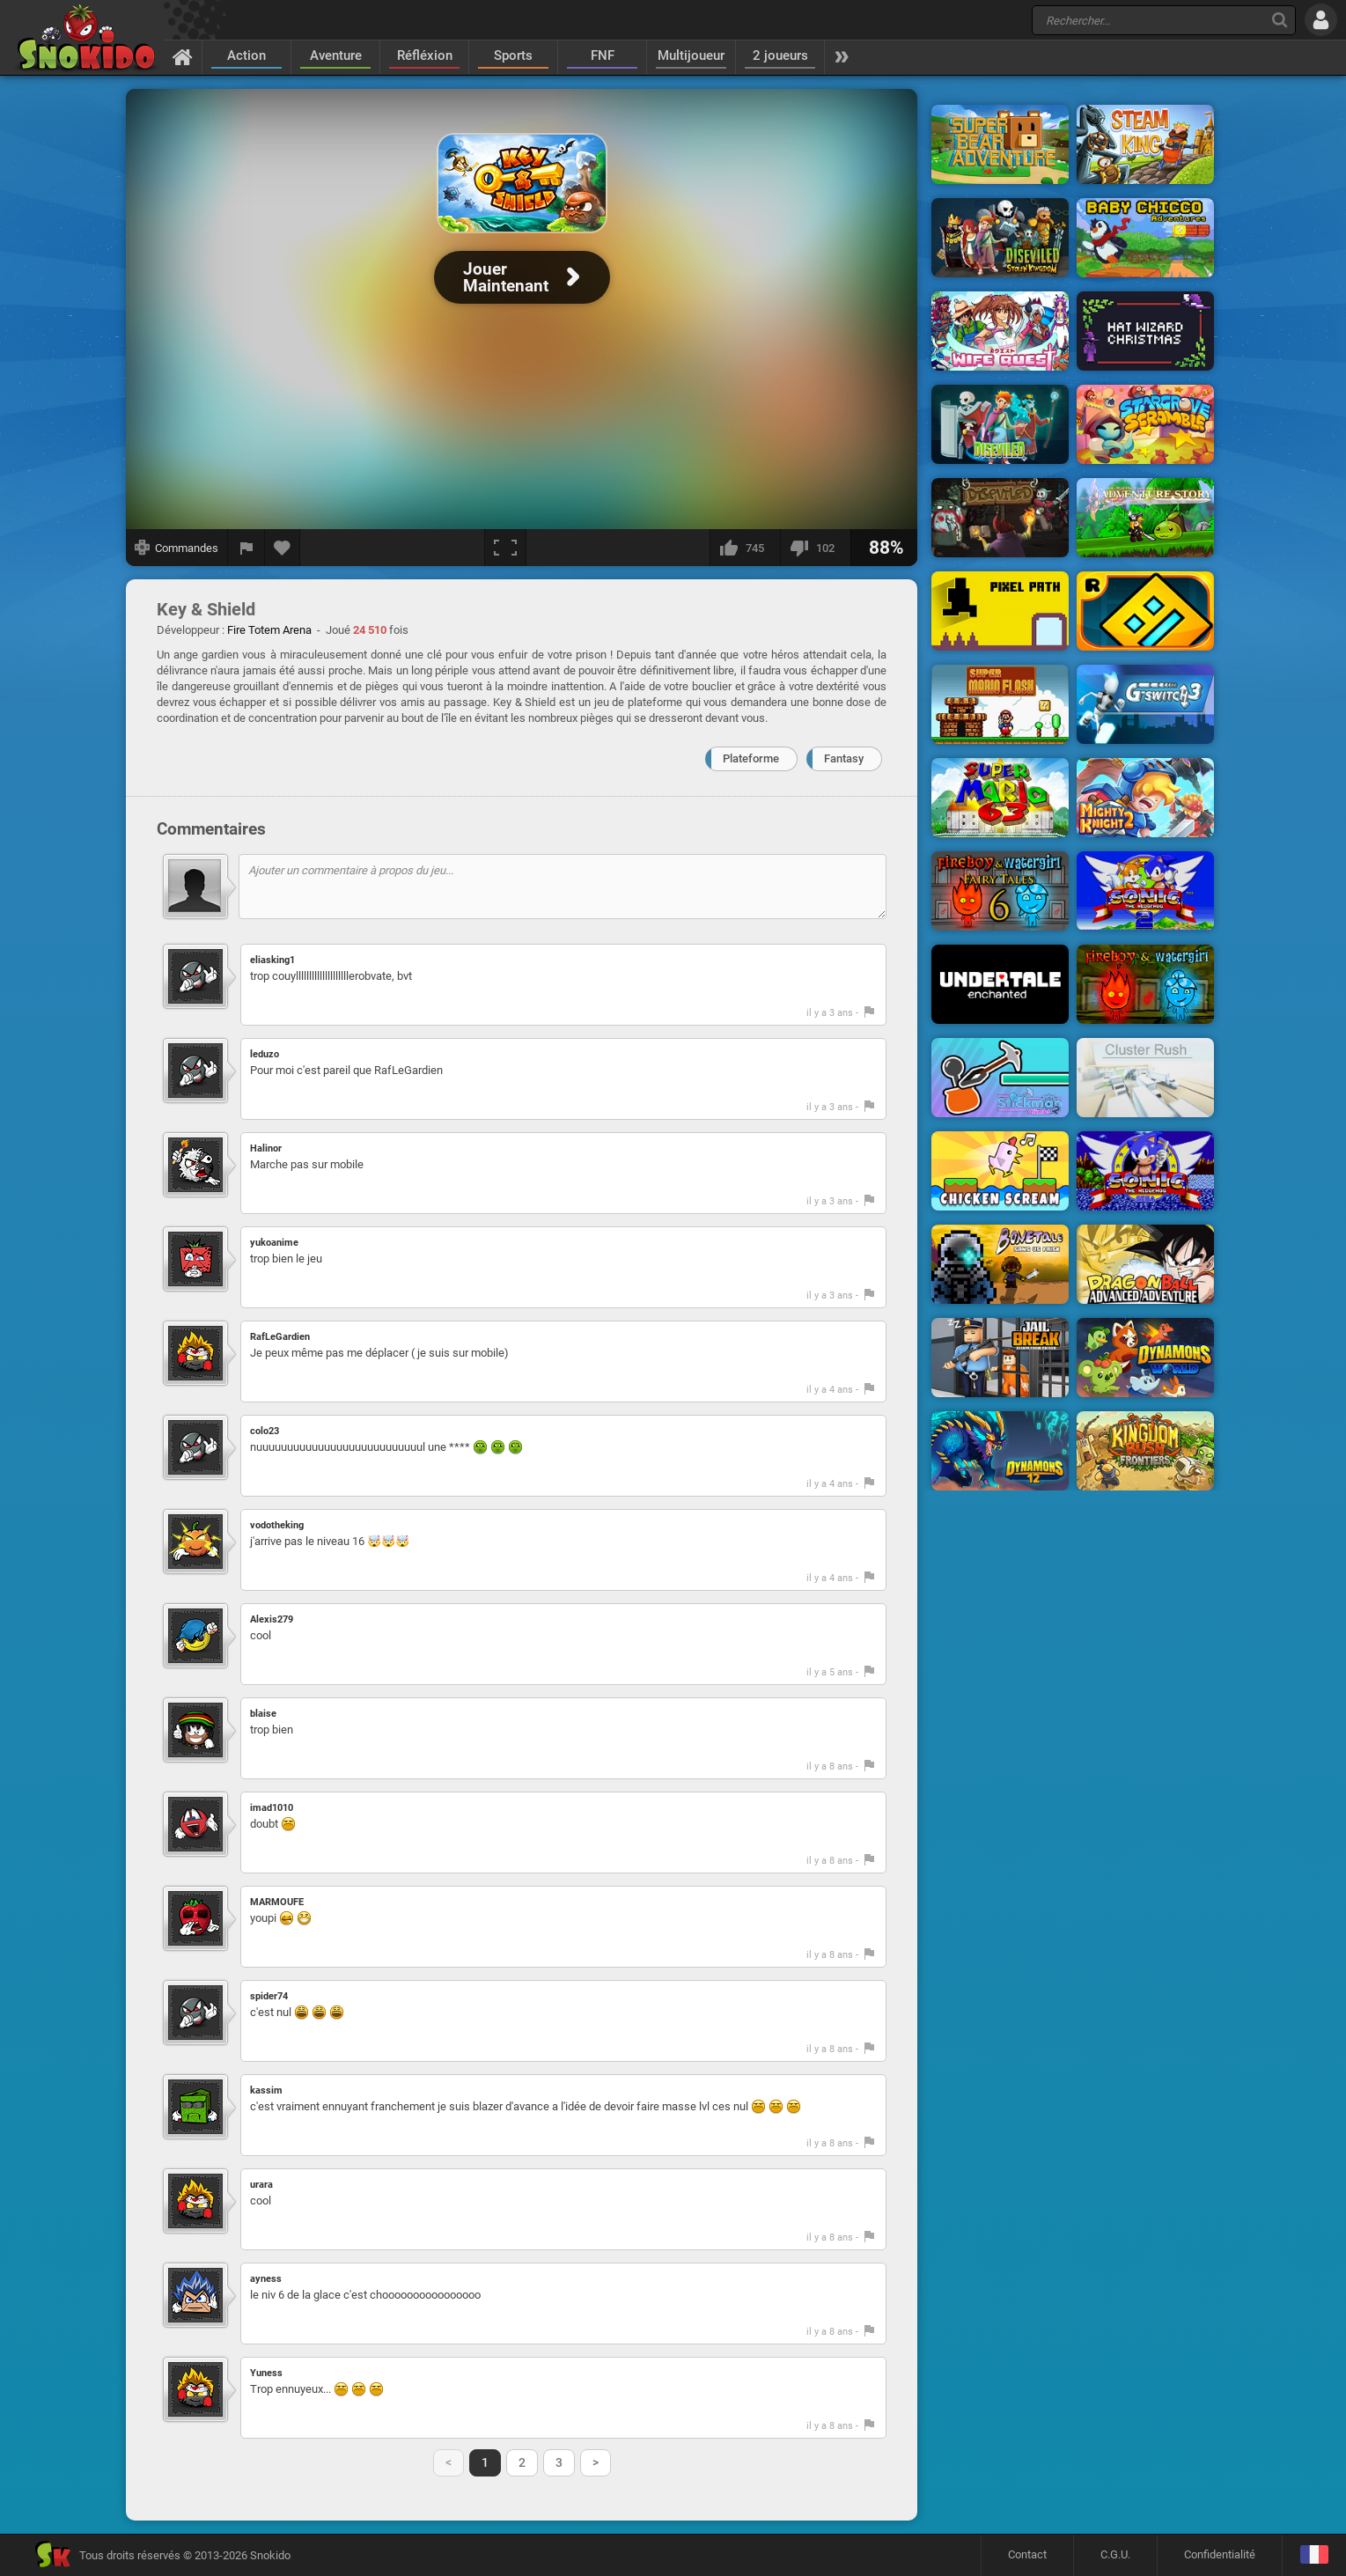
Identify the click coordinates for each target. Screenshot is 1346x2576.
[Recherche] (1279, 19)
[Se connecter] (1321, 20)
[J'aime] (745, 547)
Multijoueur (691, 55)
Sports (513, 55)
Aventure (336, 55)
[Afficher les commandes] (177, 547)
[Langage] (1314, 2555)
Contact (1027, 2554)
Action (246, 55)
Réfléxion (424, 55)
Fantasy (844, 758)
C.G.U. (1115, 2554)
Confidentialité (1219, 2554)
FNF (602, 55)
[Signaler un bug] (246, 547)
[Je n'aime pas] (815, 547)
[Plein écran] (505, 547)
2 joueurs (780, 55)
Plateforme (751, 758)
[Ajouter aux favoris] (282, 547)
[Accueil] (183, 56)
